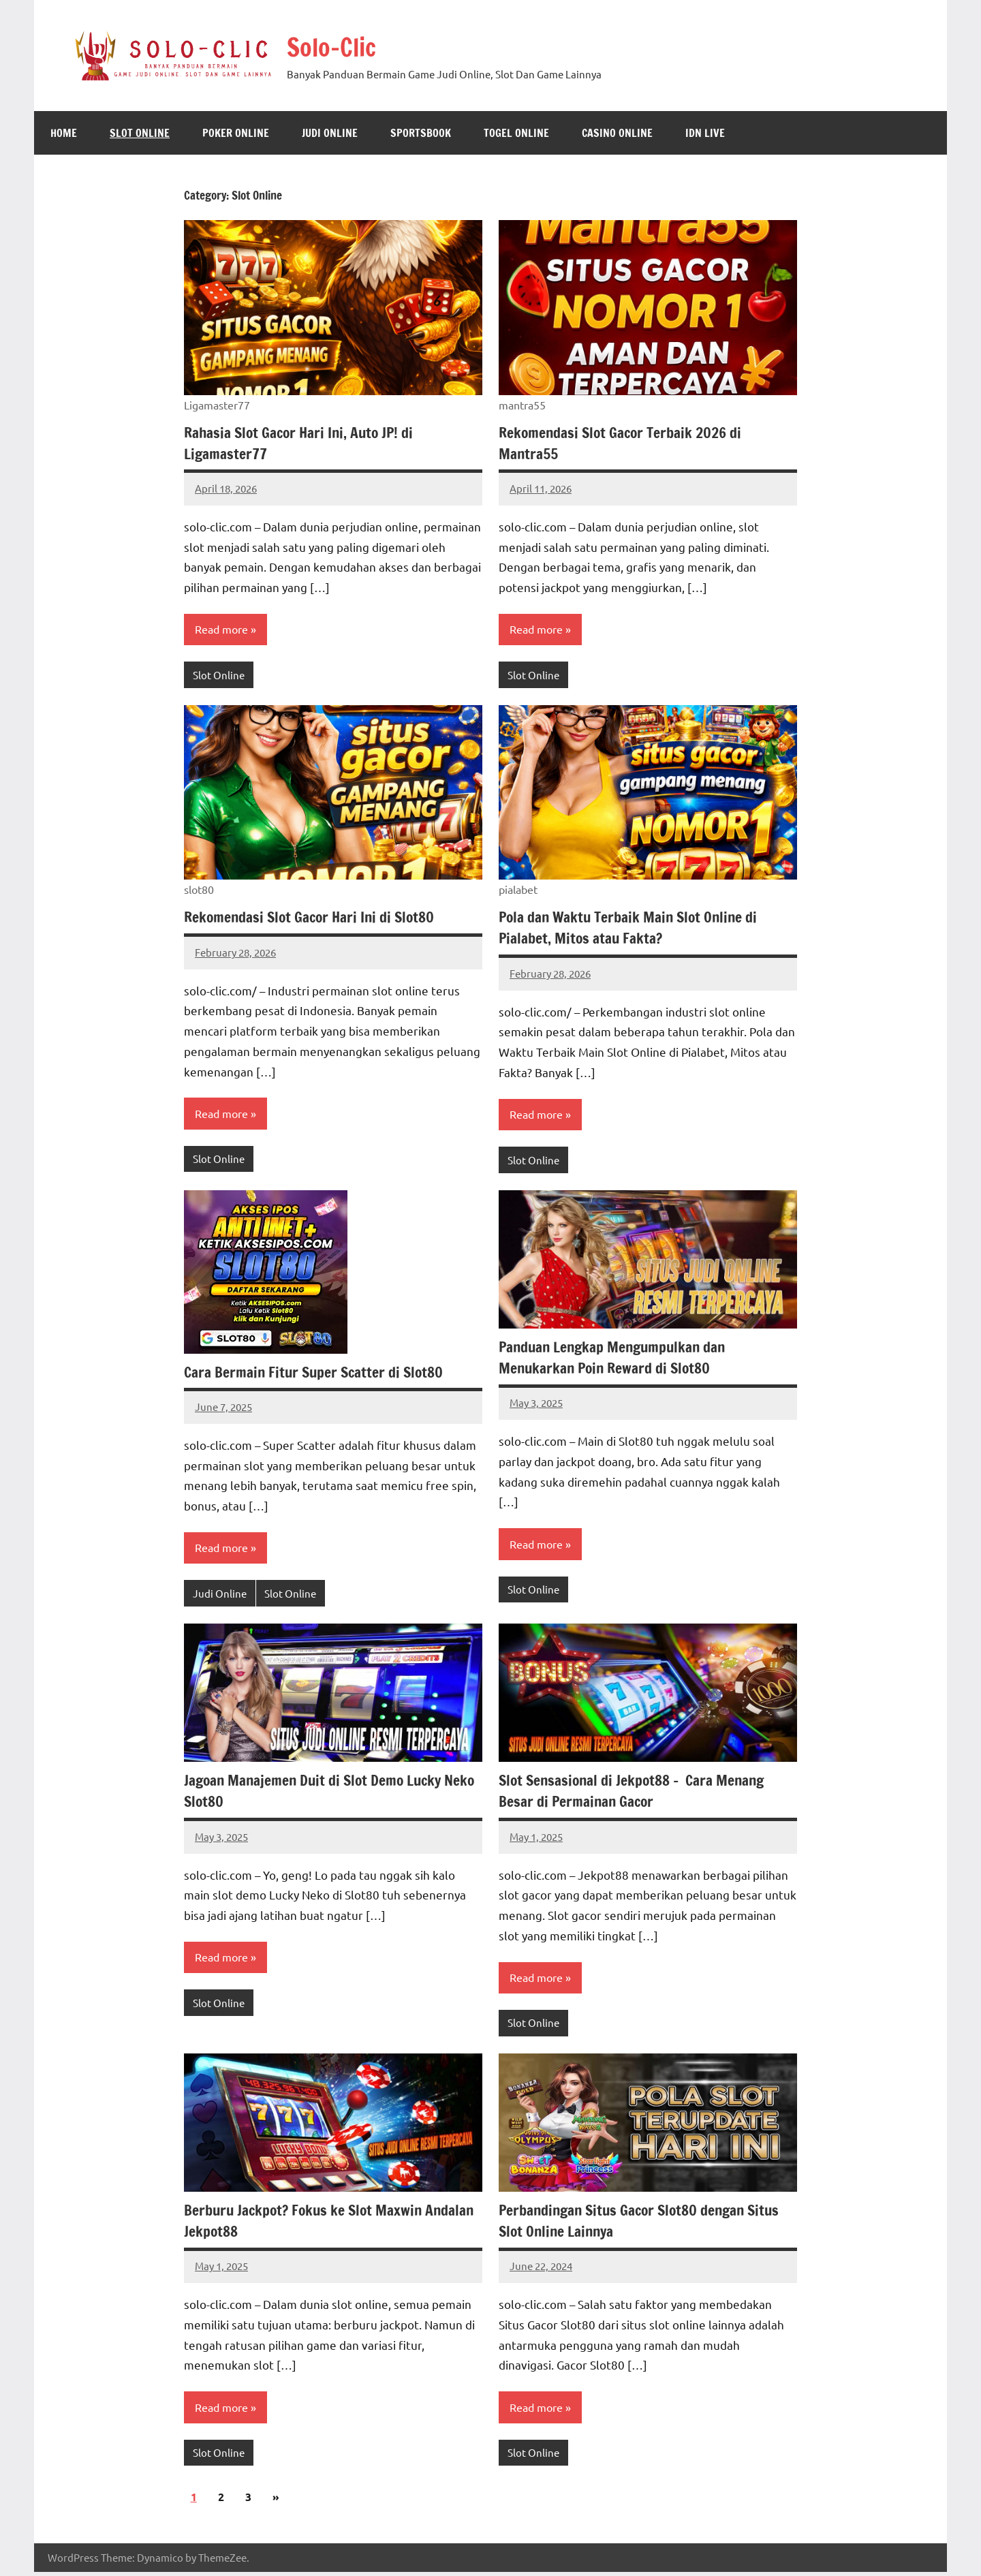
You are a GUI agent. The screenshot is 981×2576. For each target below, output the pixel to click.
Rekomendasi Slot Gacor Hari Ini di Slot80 (312, 918)
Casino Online (617, 132)
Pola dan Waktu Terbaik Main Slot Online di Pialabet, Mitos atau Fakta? (631, 928)
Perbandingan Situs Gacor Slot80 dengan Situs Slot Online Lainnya (644, 2224)
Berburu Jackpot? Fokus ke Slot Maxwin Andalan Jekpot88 (333, 2224)
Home (63, 132)
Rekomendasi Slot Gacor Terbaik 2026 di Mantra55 (622, 443)
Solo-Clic (337, 46)
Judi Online (330, 132)
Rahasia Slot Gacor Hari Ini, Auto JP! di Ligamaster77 (302, 443)
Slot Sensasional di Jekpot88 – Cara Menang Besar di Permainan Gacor (635, 1793)
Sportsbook (420, 132)
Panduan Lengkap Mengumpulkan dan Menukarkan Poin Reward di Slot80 (616, 1358)
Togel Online (516, 132)
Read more (221, 629)
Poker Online (235, 132)
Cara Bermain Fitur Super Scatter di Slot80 (316, 1373)
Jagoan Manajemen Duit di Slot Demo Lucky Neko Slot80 (316, 1793)
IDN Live (705, 132)
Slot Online (140, 132)
